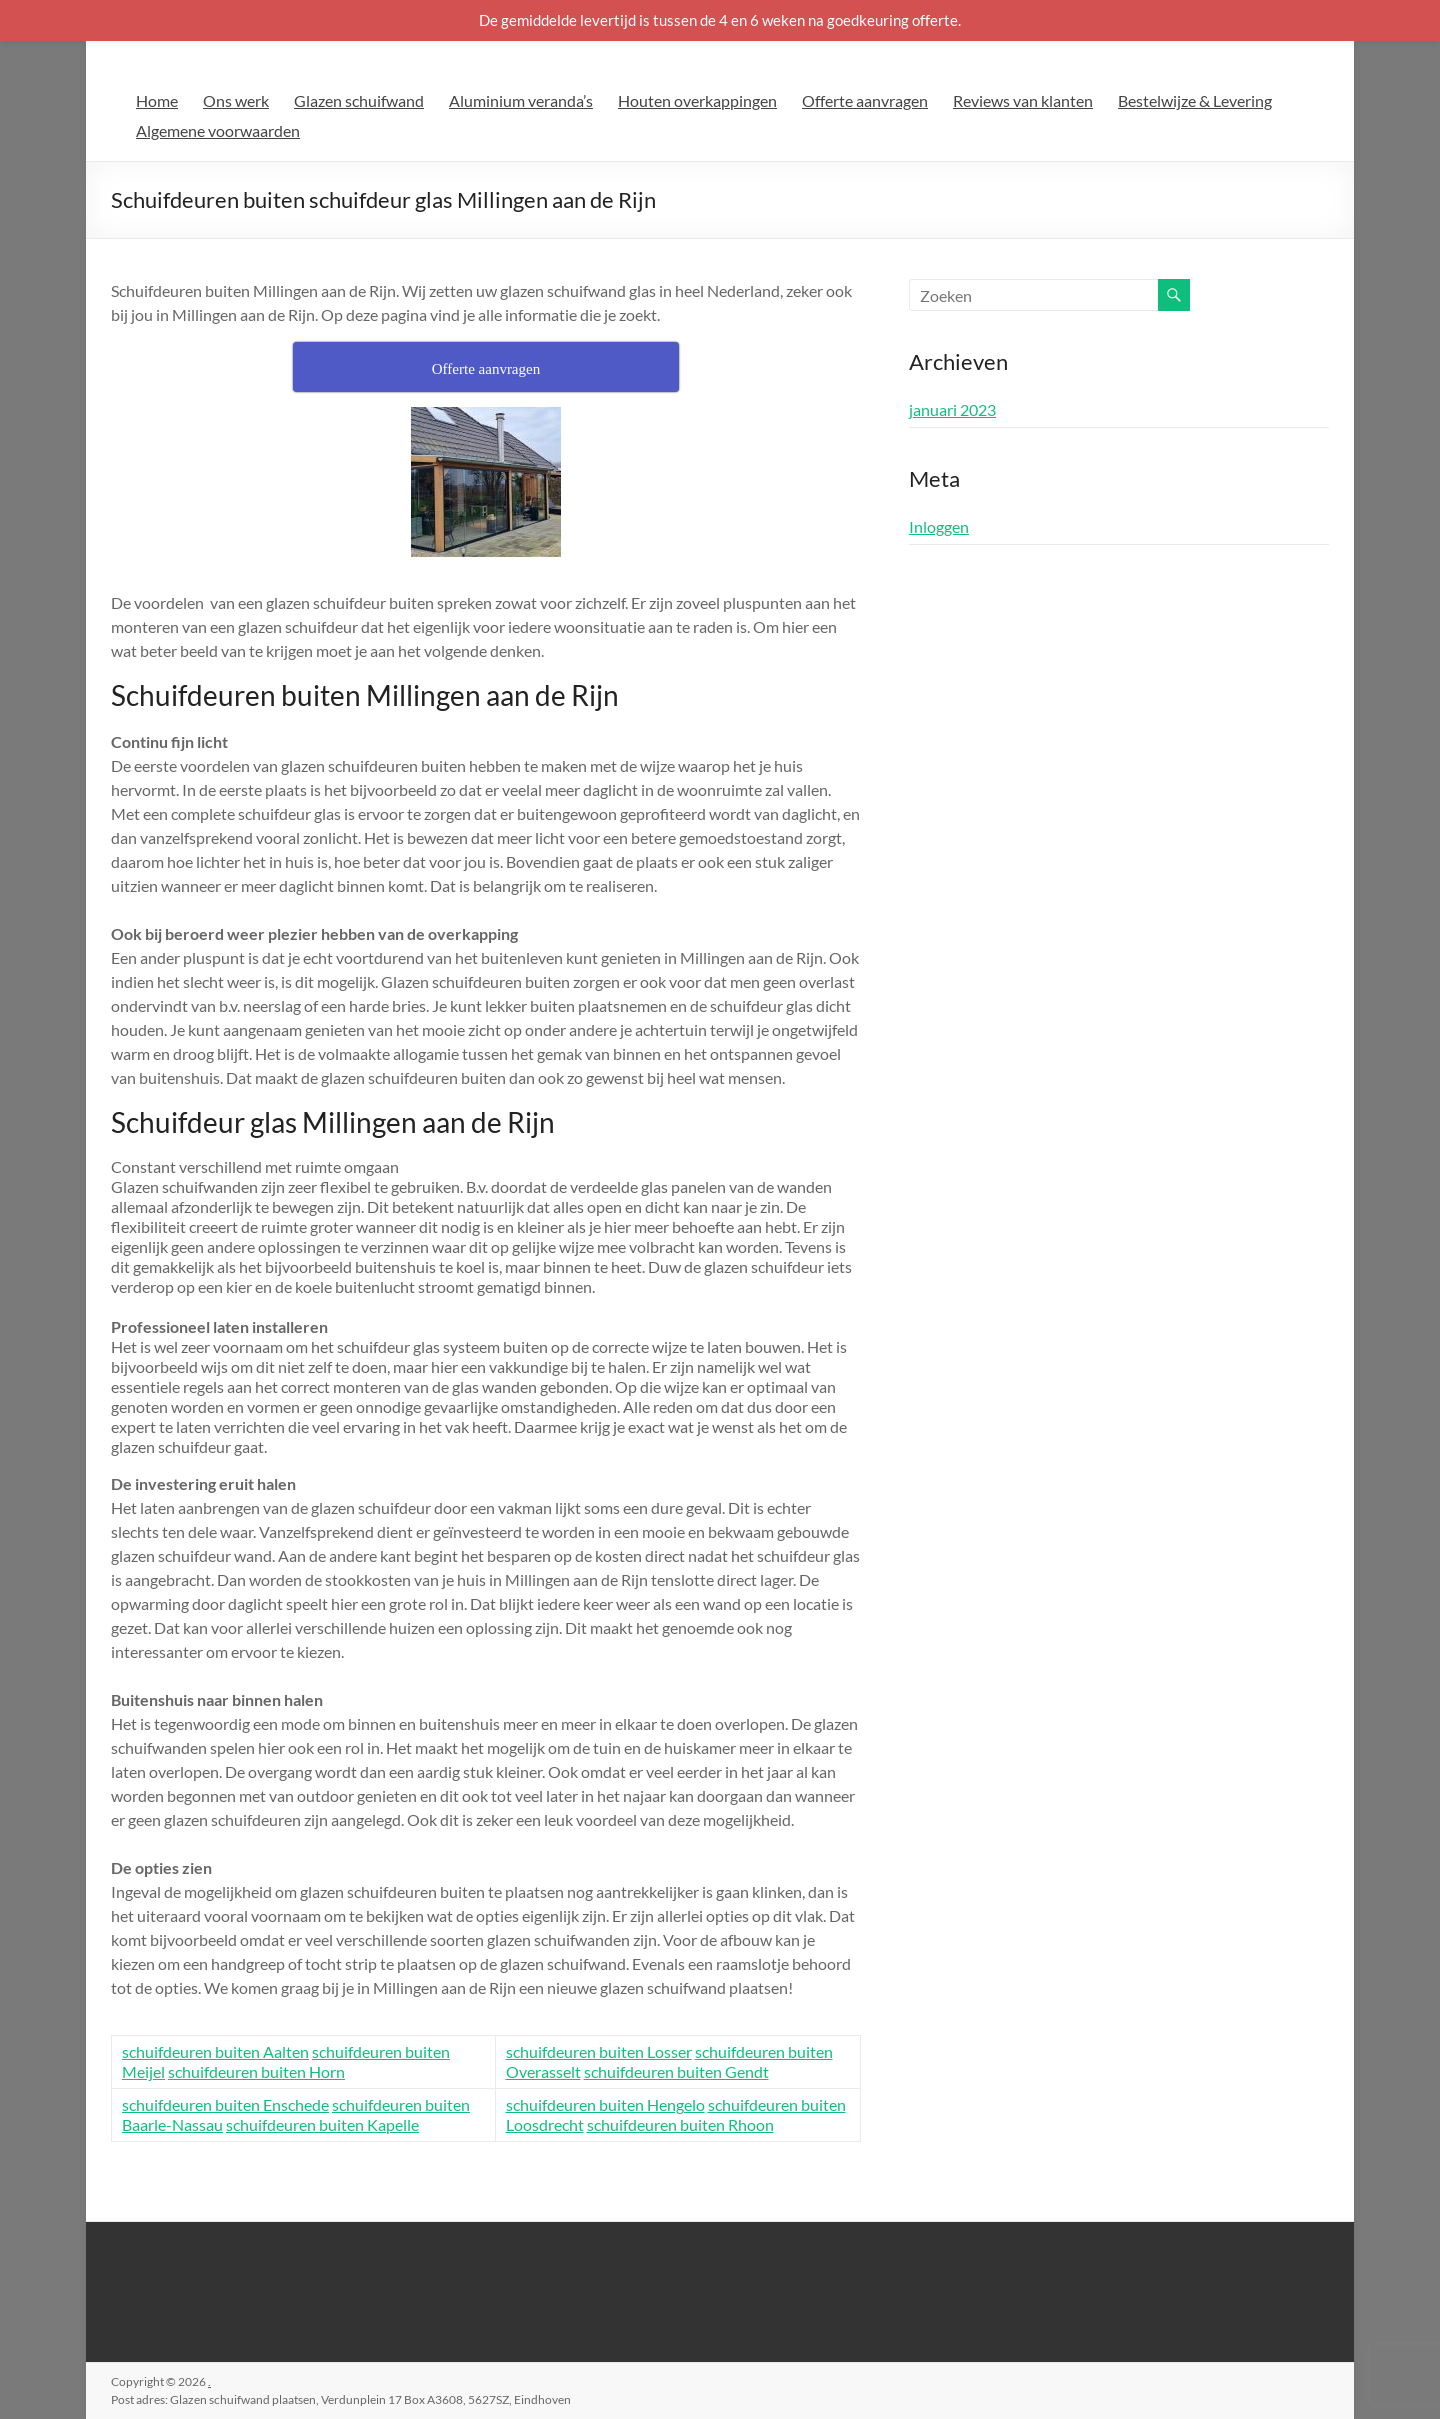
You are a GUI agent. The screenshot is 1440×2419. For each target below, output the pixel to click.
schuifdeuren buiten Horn (256, 2071)
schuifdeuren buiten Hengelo (605, 2104)
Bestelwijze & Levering (1195, 100)
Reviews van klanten (1023, 100)
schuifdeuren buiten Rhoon (680, 2124)
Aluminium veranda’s (521, 100)
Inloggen (939, 526)
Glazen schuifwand (359, 100)
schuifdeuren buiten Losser (599, 2051)
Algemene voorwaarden (218, 130)
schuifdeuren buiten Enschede (225, 2104)
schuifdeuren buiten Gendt (676, 2071)
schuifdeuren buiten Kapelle (322, 2124)
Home (157, 100)
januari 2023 (952, 409)
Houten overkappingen (697, 100)
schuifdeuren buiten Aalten (215, 2051)
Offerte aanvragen (865, 100)
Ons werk (236, 100)
